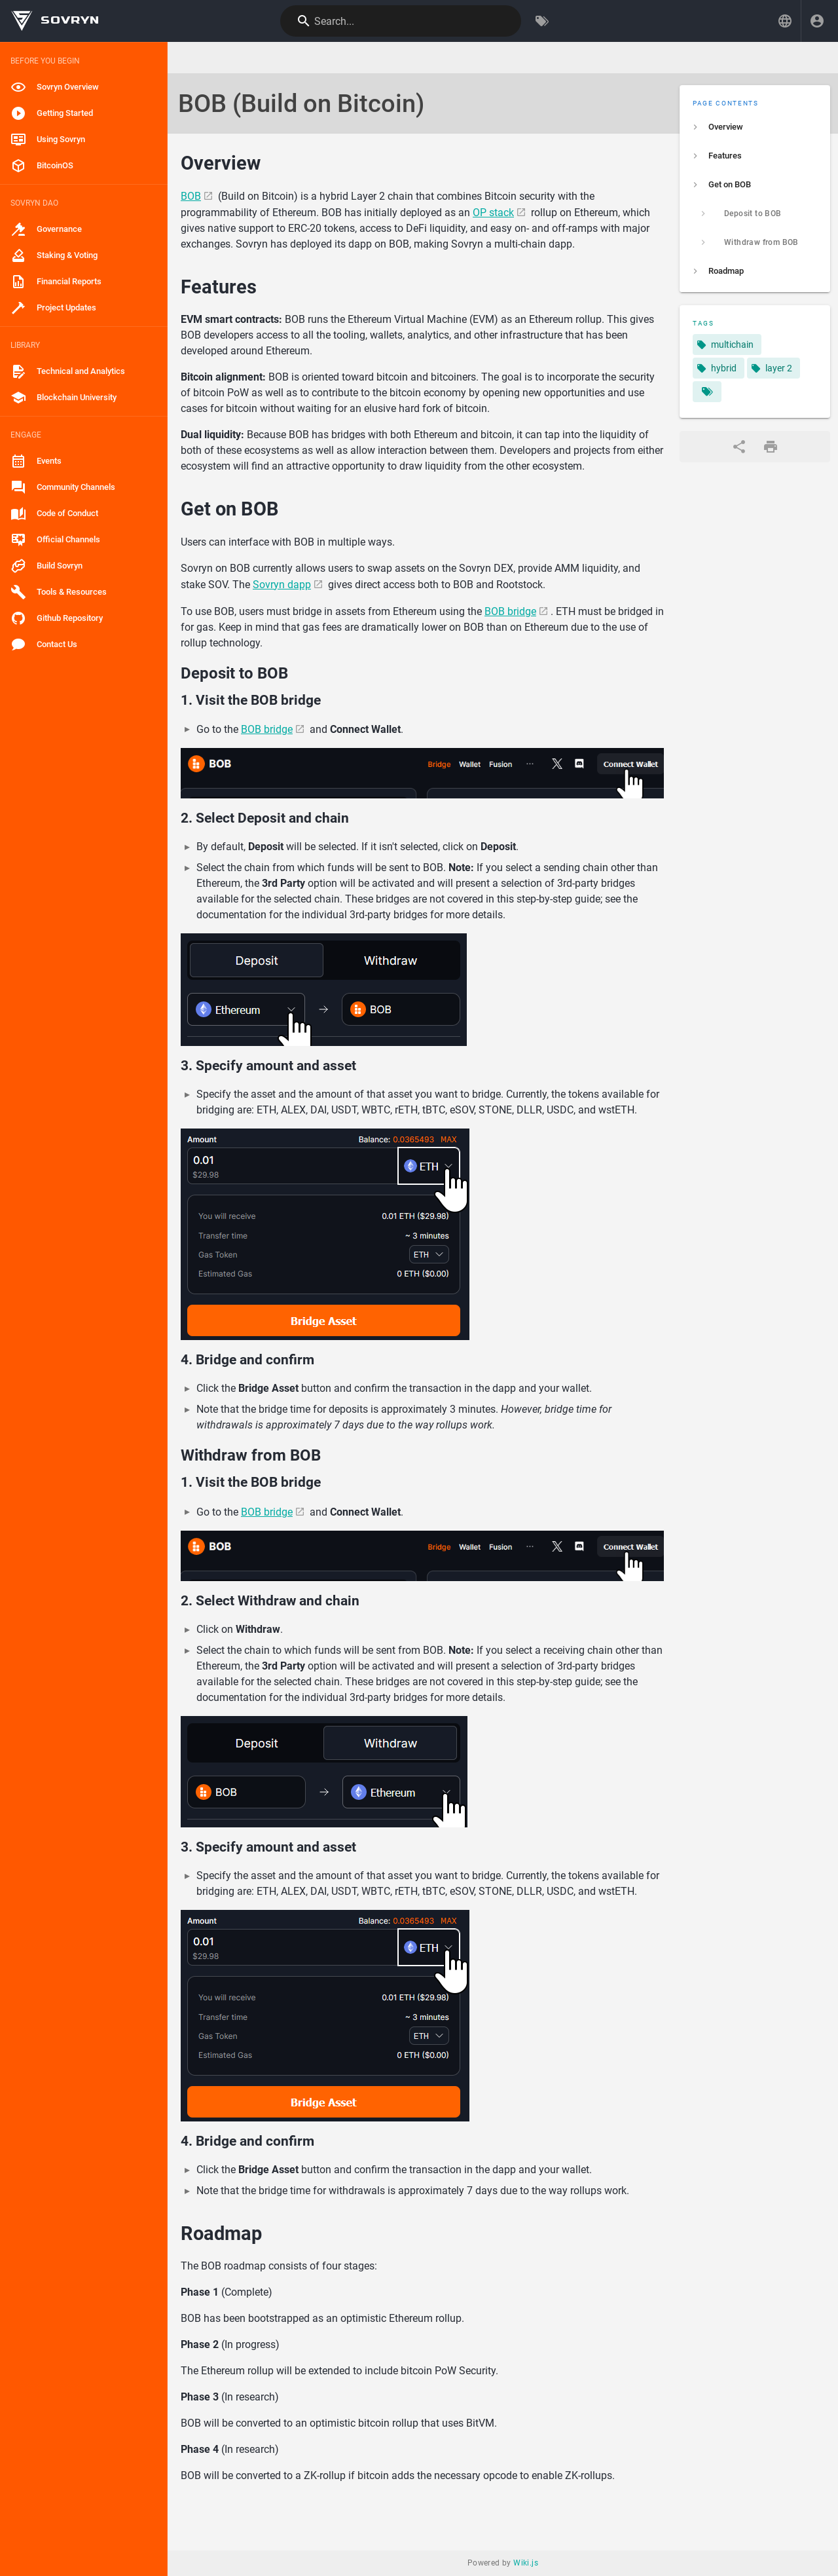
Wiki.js (525, 2562)
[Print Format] (770, 446)
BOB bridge (510, 611)
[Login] (817, 21)
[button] (785, 21)
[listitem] (755, 127)
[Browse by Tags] (542, 21)
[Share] (739, 446)
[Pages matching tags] (707, 391)
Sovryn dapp (282, 584)
